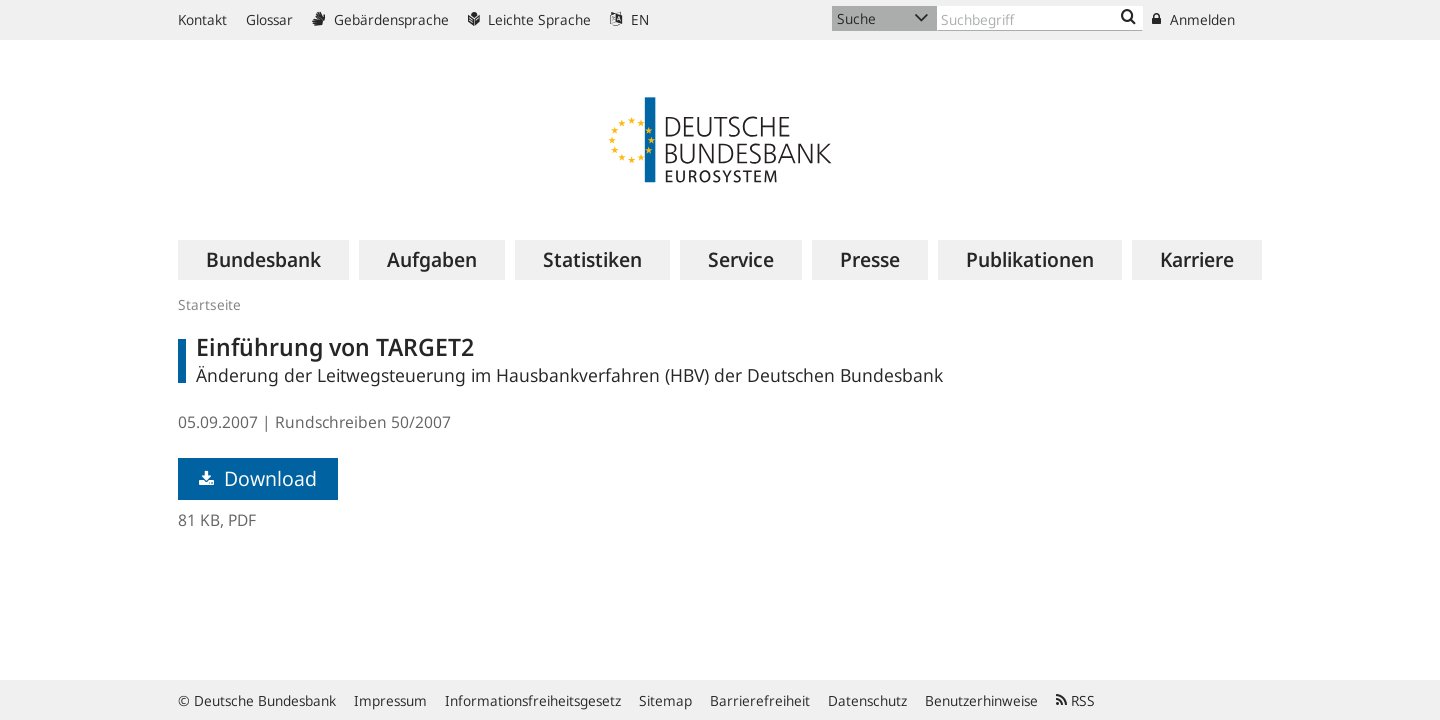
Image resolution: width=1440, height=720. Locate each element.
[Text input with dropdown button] (1040, 18)
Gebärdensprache (380, 19)
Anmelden (1193, 19)
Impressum (390, 700)
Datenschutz (867, 700)
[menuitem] (263, 260)
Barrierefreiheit (760, 700)
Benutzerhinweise (981, 700)
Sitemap (665, 700)
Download (258, 478)
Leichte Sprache (529, 19)
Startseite (209, 304)
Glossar (269, 19)
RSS (1075, 700)
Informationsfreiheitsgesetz (533, 700)
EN (629, 19)
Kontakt (202, 19)
